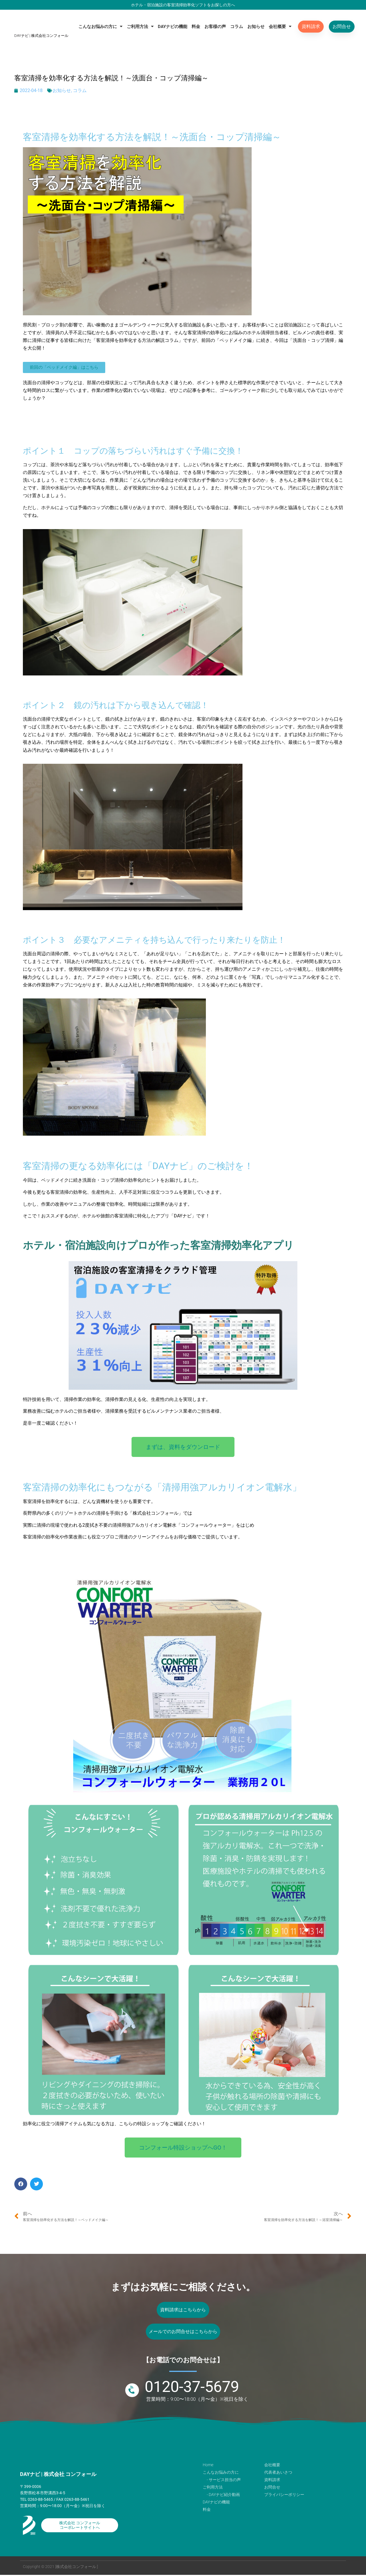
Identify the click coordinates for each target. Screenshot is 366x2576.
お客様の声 (215, 26)
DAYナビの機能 (172, 26)
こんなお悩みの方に (100, 26)
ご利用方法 (140, 26)
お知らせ (255, 26)
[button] (20, 2184)
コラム (236, 26)
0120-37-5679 (192, 2388)
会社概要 (280, 26)
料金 (196, 26)
